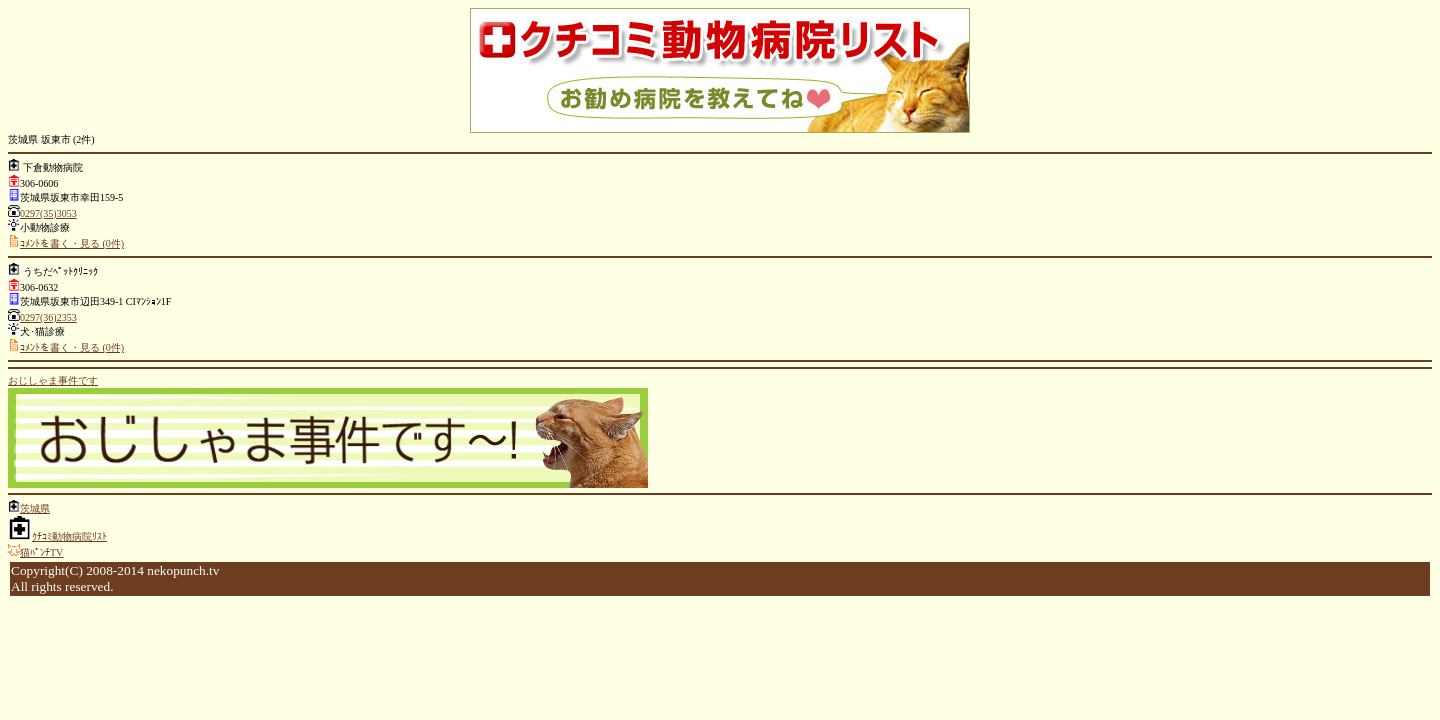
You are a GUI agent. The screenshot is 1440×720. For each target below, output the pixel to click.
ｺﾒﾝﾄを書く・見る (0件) (72, 243)
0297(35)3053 (48, 213)
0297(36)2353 (48, 317)
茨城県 (35, 508)
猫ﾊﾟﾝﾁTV (41, 552)
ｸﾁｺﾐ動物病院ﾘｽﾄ (69, 536)
